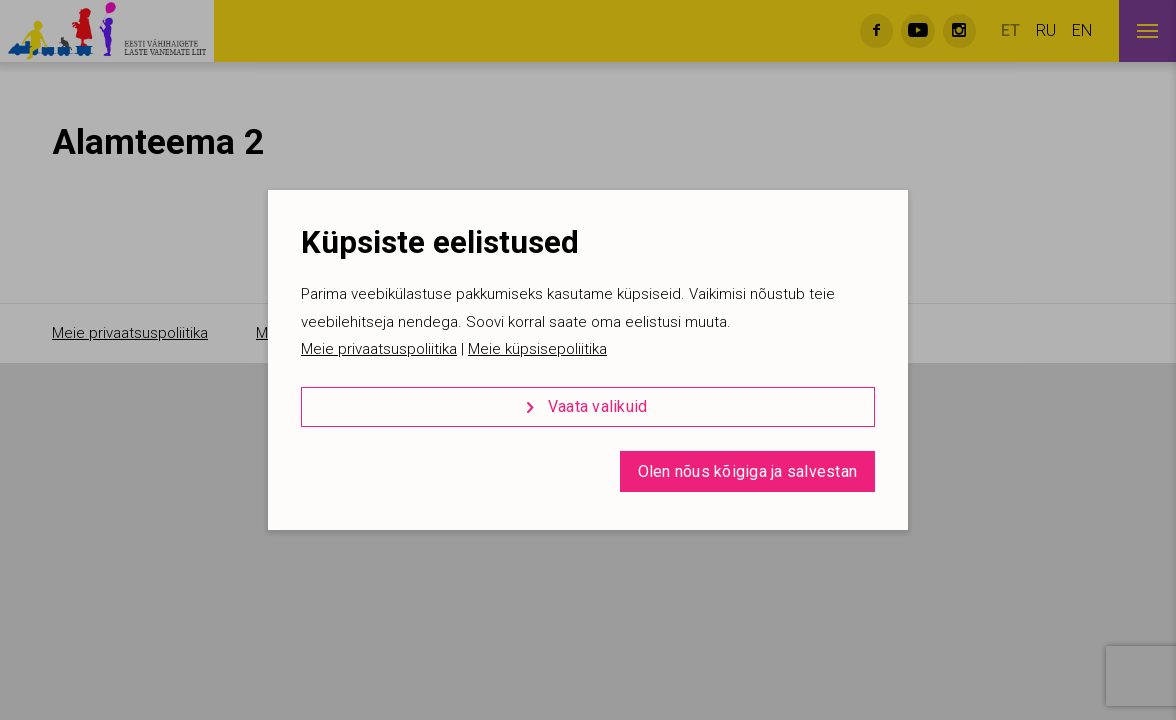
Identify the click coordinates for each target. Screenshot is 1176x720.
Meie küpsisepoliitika (537, 349)
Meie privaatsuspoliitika (379, 349)
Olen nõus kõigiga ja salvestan (748, 471)
